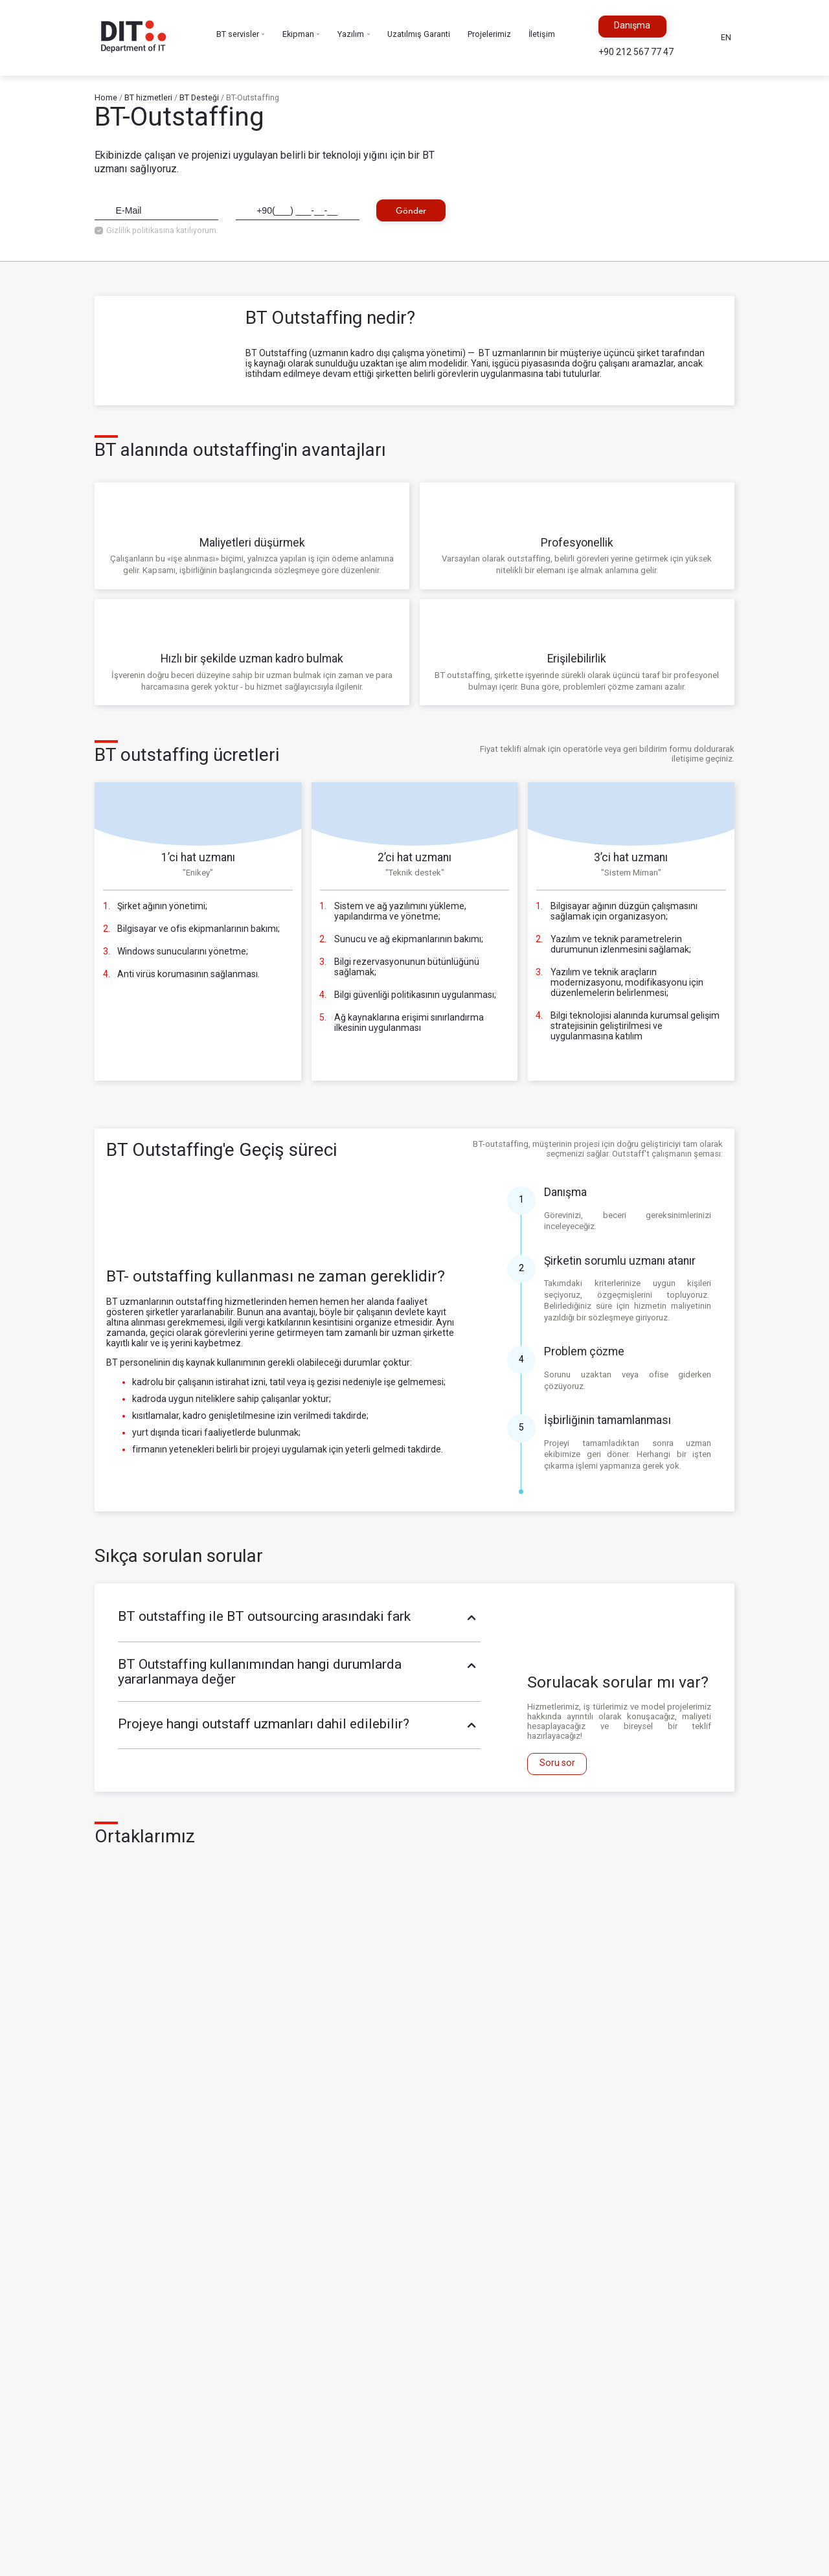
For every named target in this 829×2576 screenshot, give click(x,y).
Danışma (632, 25)
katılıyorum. (197, 230)
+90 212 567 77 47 (636, 52)
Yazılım (353, 35)
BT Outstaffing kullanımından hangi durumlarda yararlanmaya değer (299, 1672)
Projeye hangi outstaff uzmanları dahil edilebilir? (299, 1725)
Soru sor (557, 1762)
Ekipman (301, 35)
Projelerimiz (489, 34)
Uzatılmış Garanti (418, 34)
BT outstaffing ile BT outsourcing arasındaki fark (299, 1618)
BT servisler (241, 35)
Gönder (411, 209)
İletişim (541, 34)
